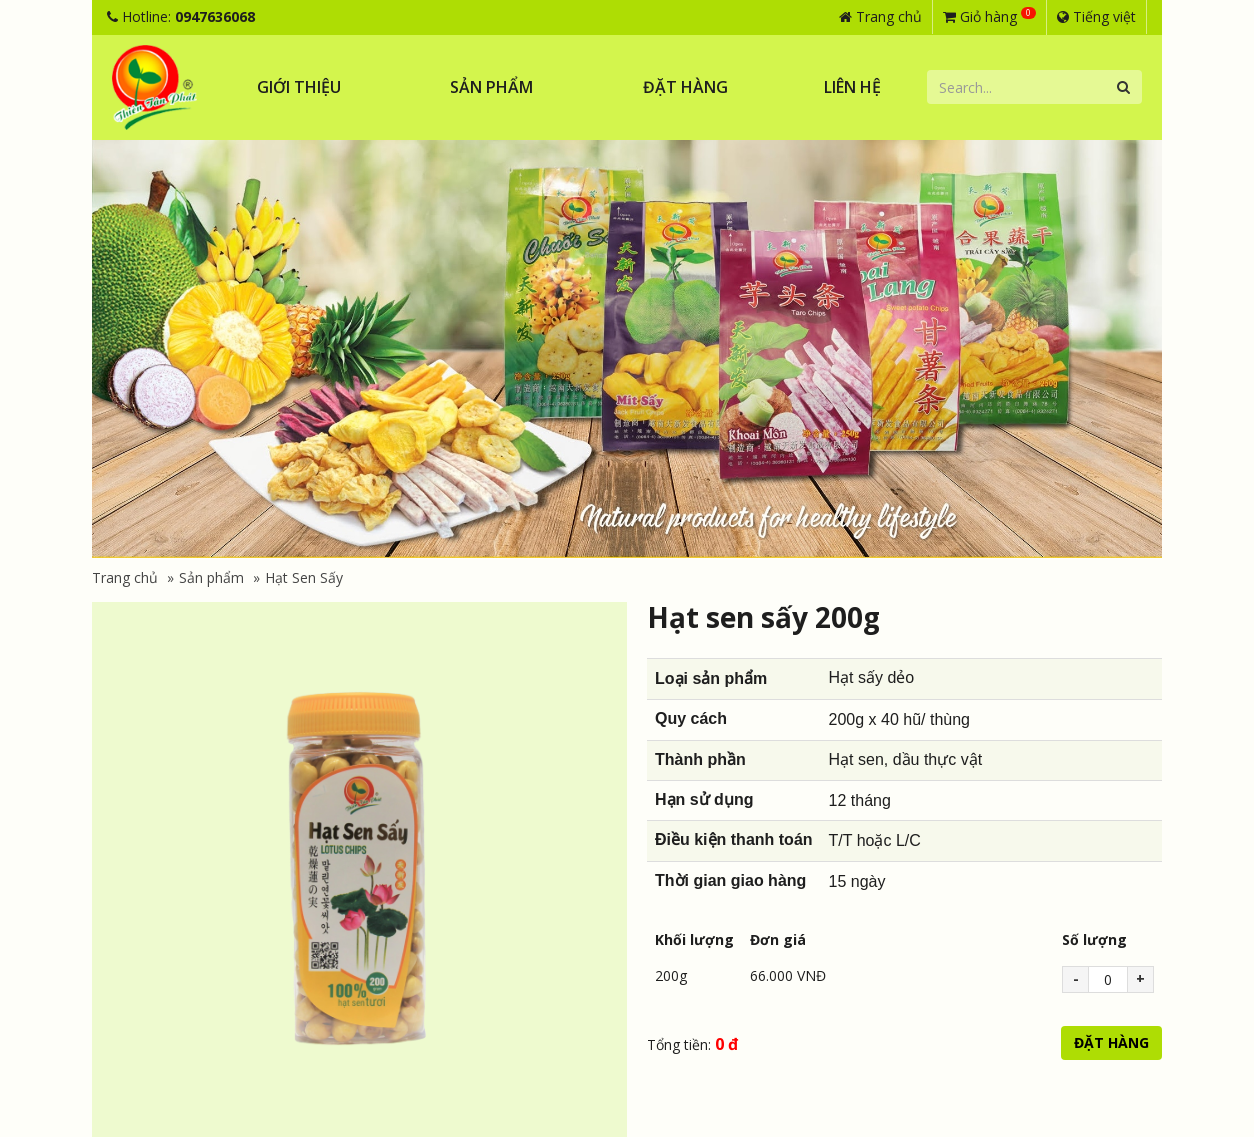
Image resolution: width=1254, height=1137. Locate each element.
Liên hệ (852, 87)
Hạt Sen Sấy (304, 577)
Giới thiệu (299, 87)
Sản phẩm (491, 87)
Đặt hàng (685, 87)
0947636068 (215, 16)
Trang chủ (880, 16)
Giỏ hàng (989, 16)
